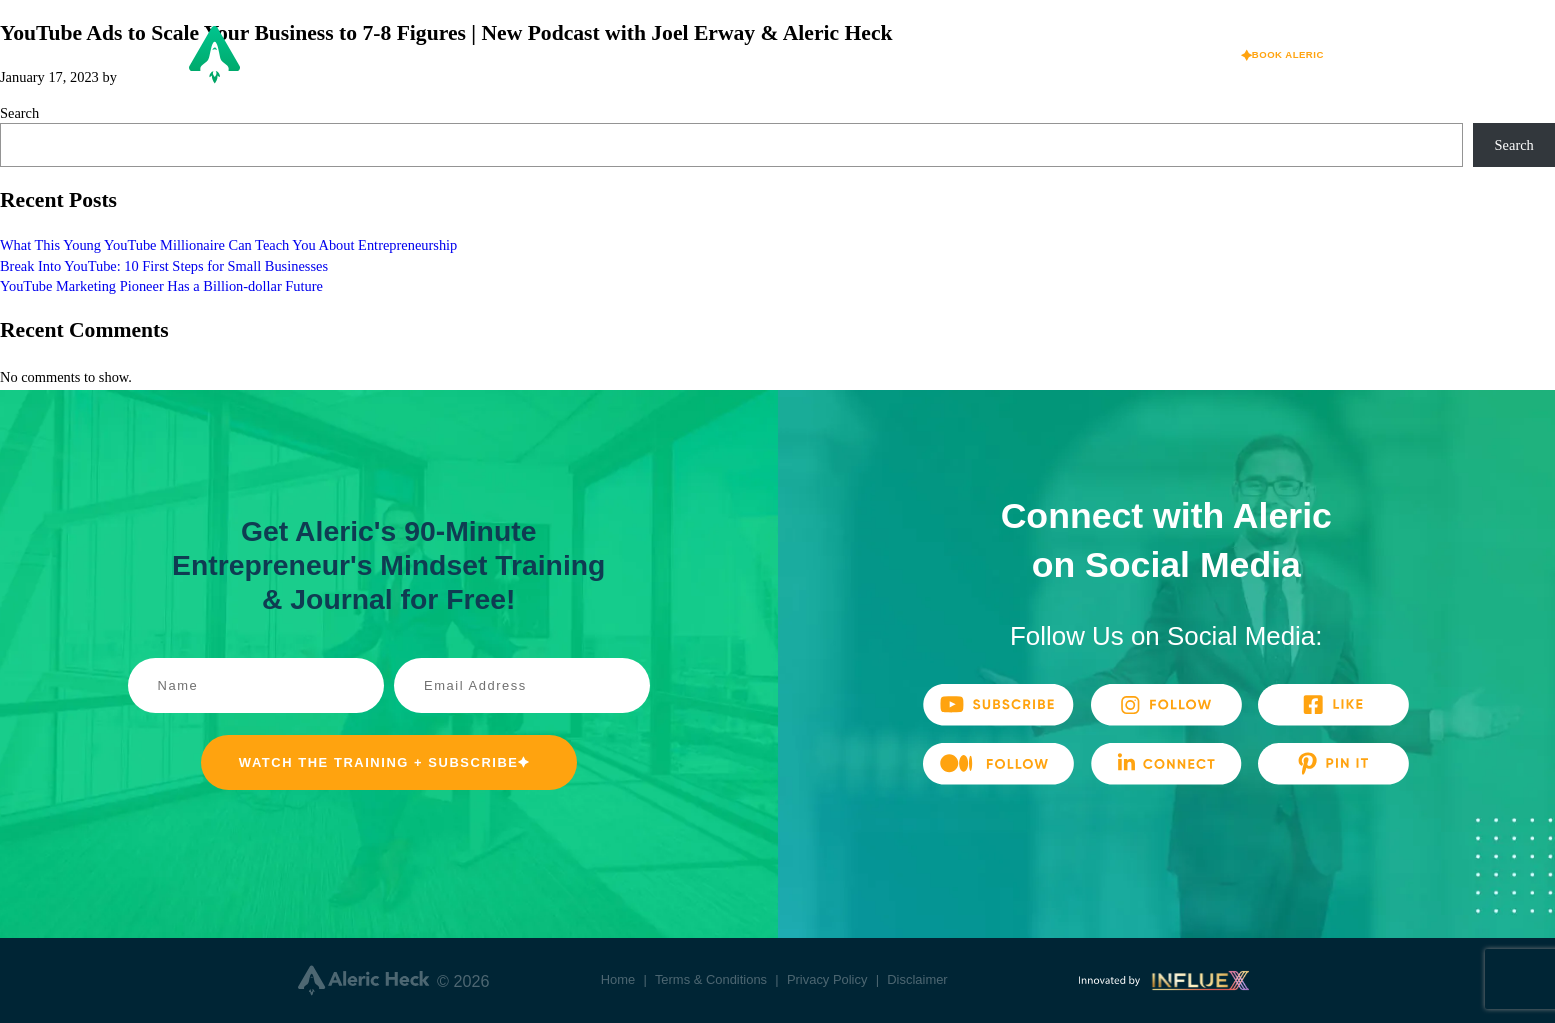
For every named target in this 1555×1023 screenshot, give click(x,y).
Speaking (919, 55)
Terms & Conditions (711, 979)
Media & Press (1140, 55)
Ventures (810, 55)
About (710, 55)
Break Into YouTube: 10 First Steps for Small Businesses (164, 266)
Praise (1021, 55)
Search (19, 113)
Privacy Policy (827, 979)
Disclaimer (917, 979)
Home (618, 979)
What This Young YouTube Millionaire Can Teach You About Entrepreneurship (228, 245)
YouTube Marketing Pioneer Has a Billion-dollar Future (161, 286)
